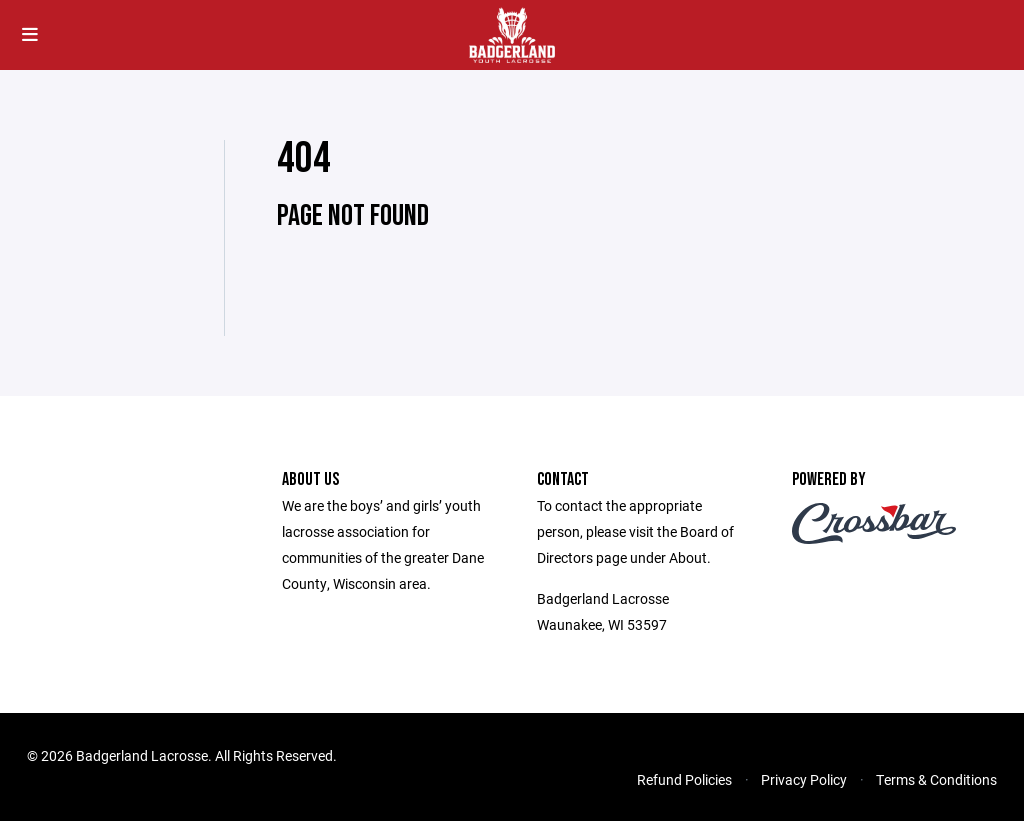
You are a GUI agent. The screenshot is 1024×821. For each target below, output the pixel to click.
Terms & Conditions (936, 779)
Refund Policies (684, 779)
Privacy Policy (804, 779)
